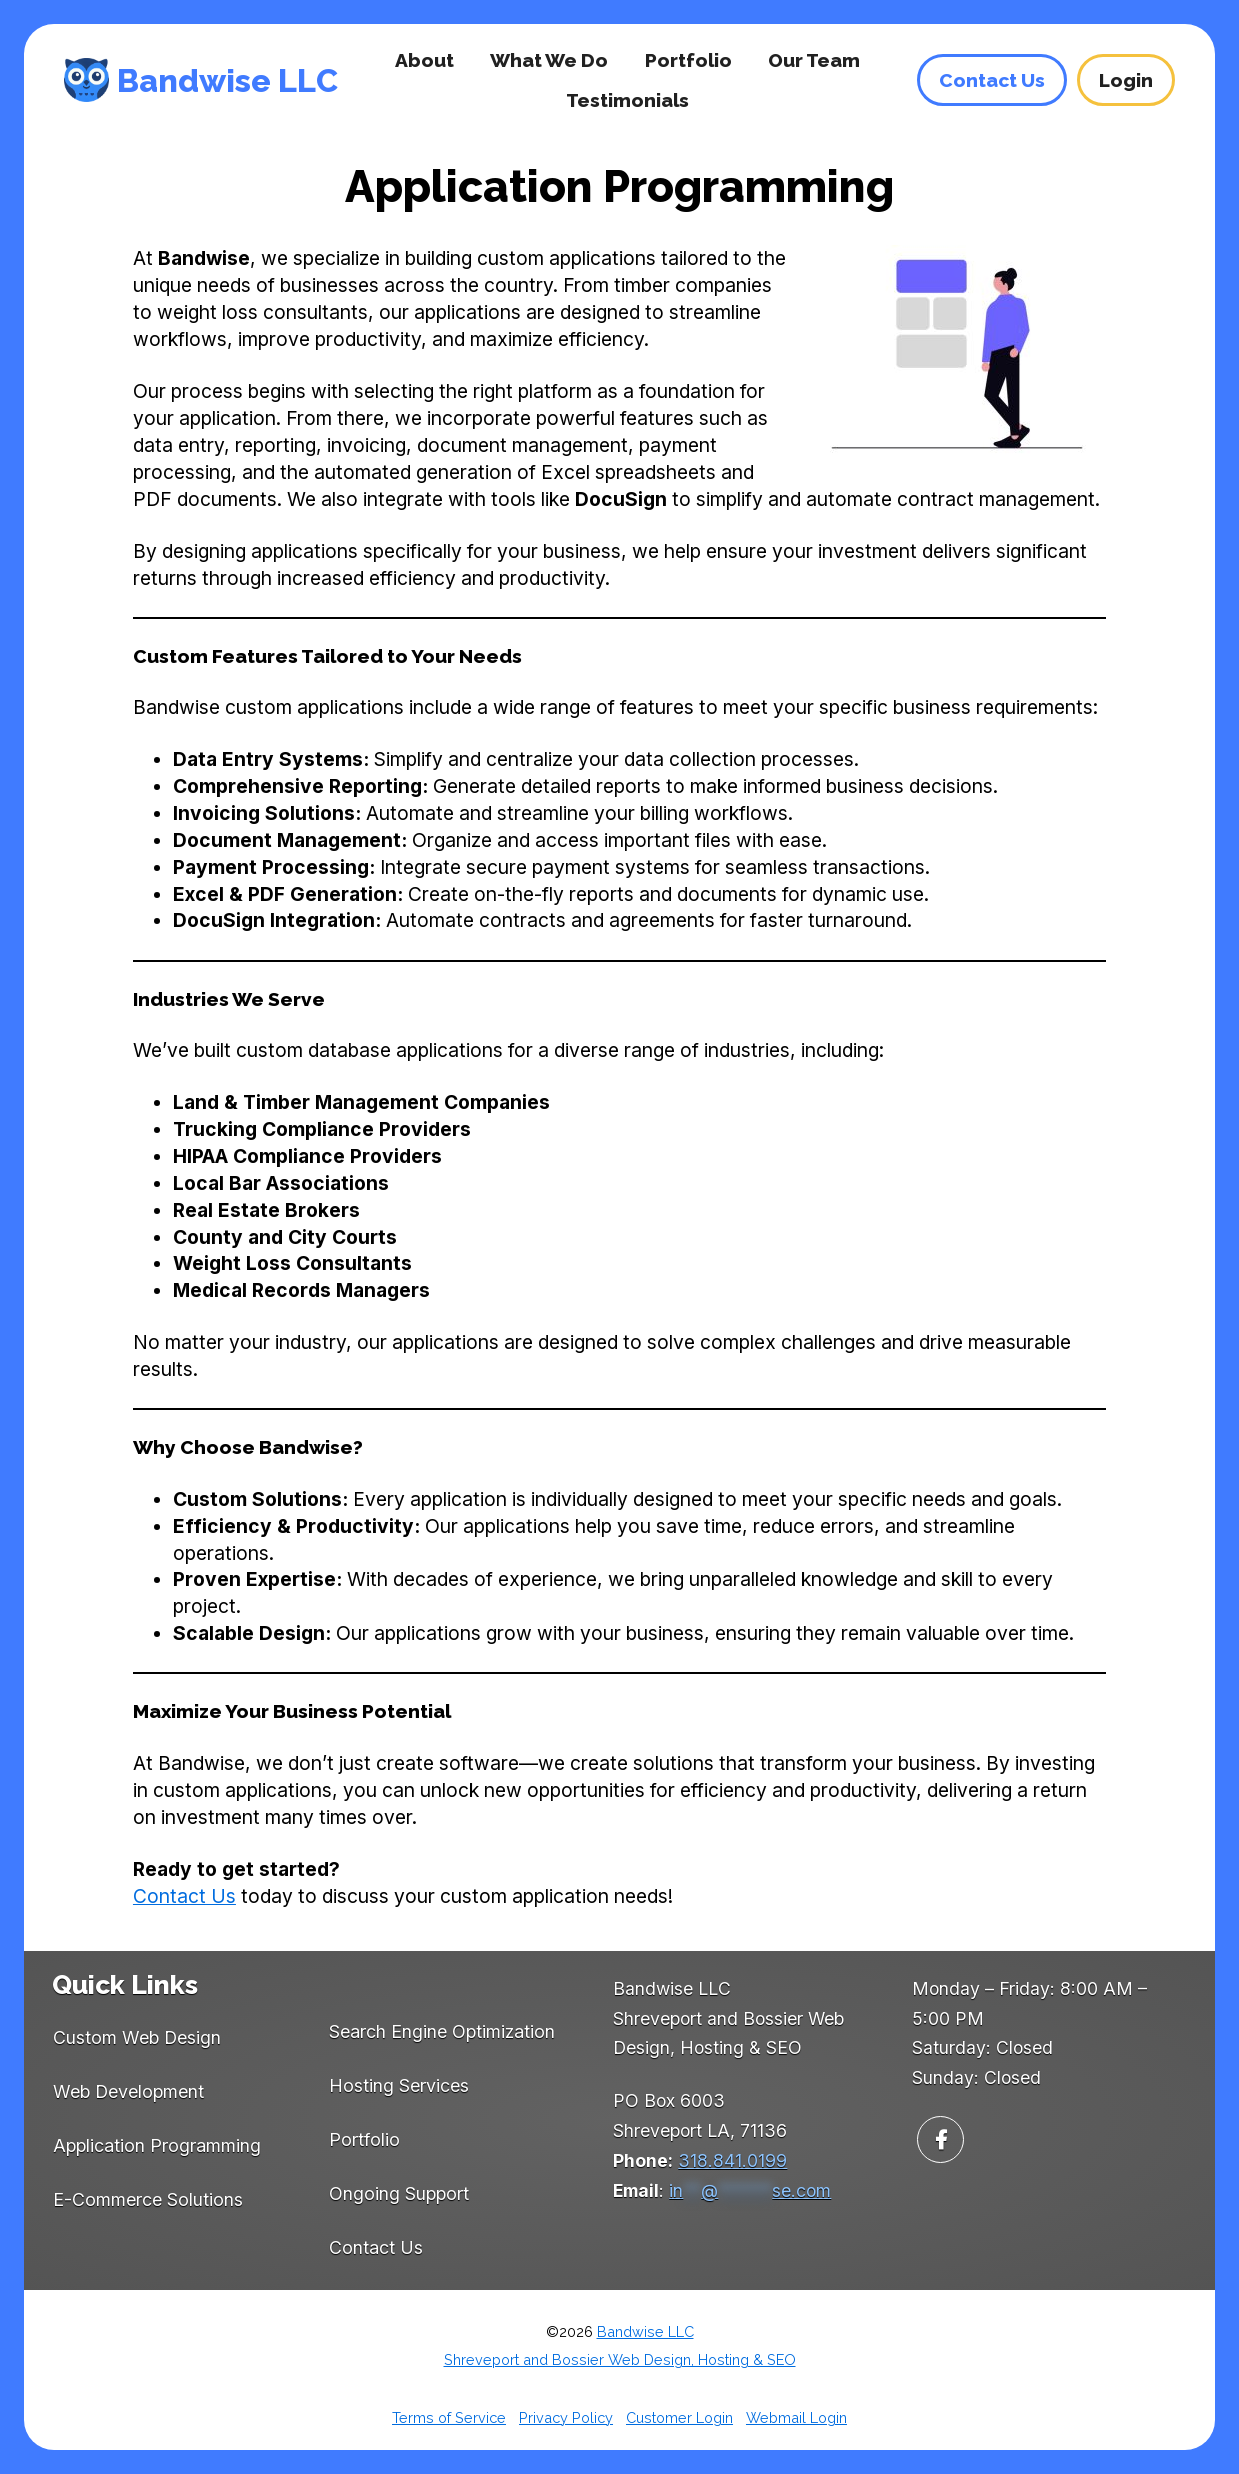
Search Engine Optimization (442, 2031)
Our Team (814, 60)
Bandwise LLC (227, 80)
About (424, 60)
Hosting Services (399, 2085)
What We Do (549, 60)
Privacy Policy (566, 2417)
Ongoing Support (399, 2193)
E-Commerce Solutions (148, 2199)
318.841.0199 (732, 2160)
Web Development (128, 2091)
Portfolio (688, 60)
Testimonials (627, 100)
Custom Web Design (137, 2037)
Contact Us (184, 1896)
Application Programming (157, 2145)
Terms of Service (449, 2417)
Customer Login (679, 2417)
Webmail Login (796, 2417)
